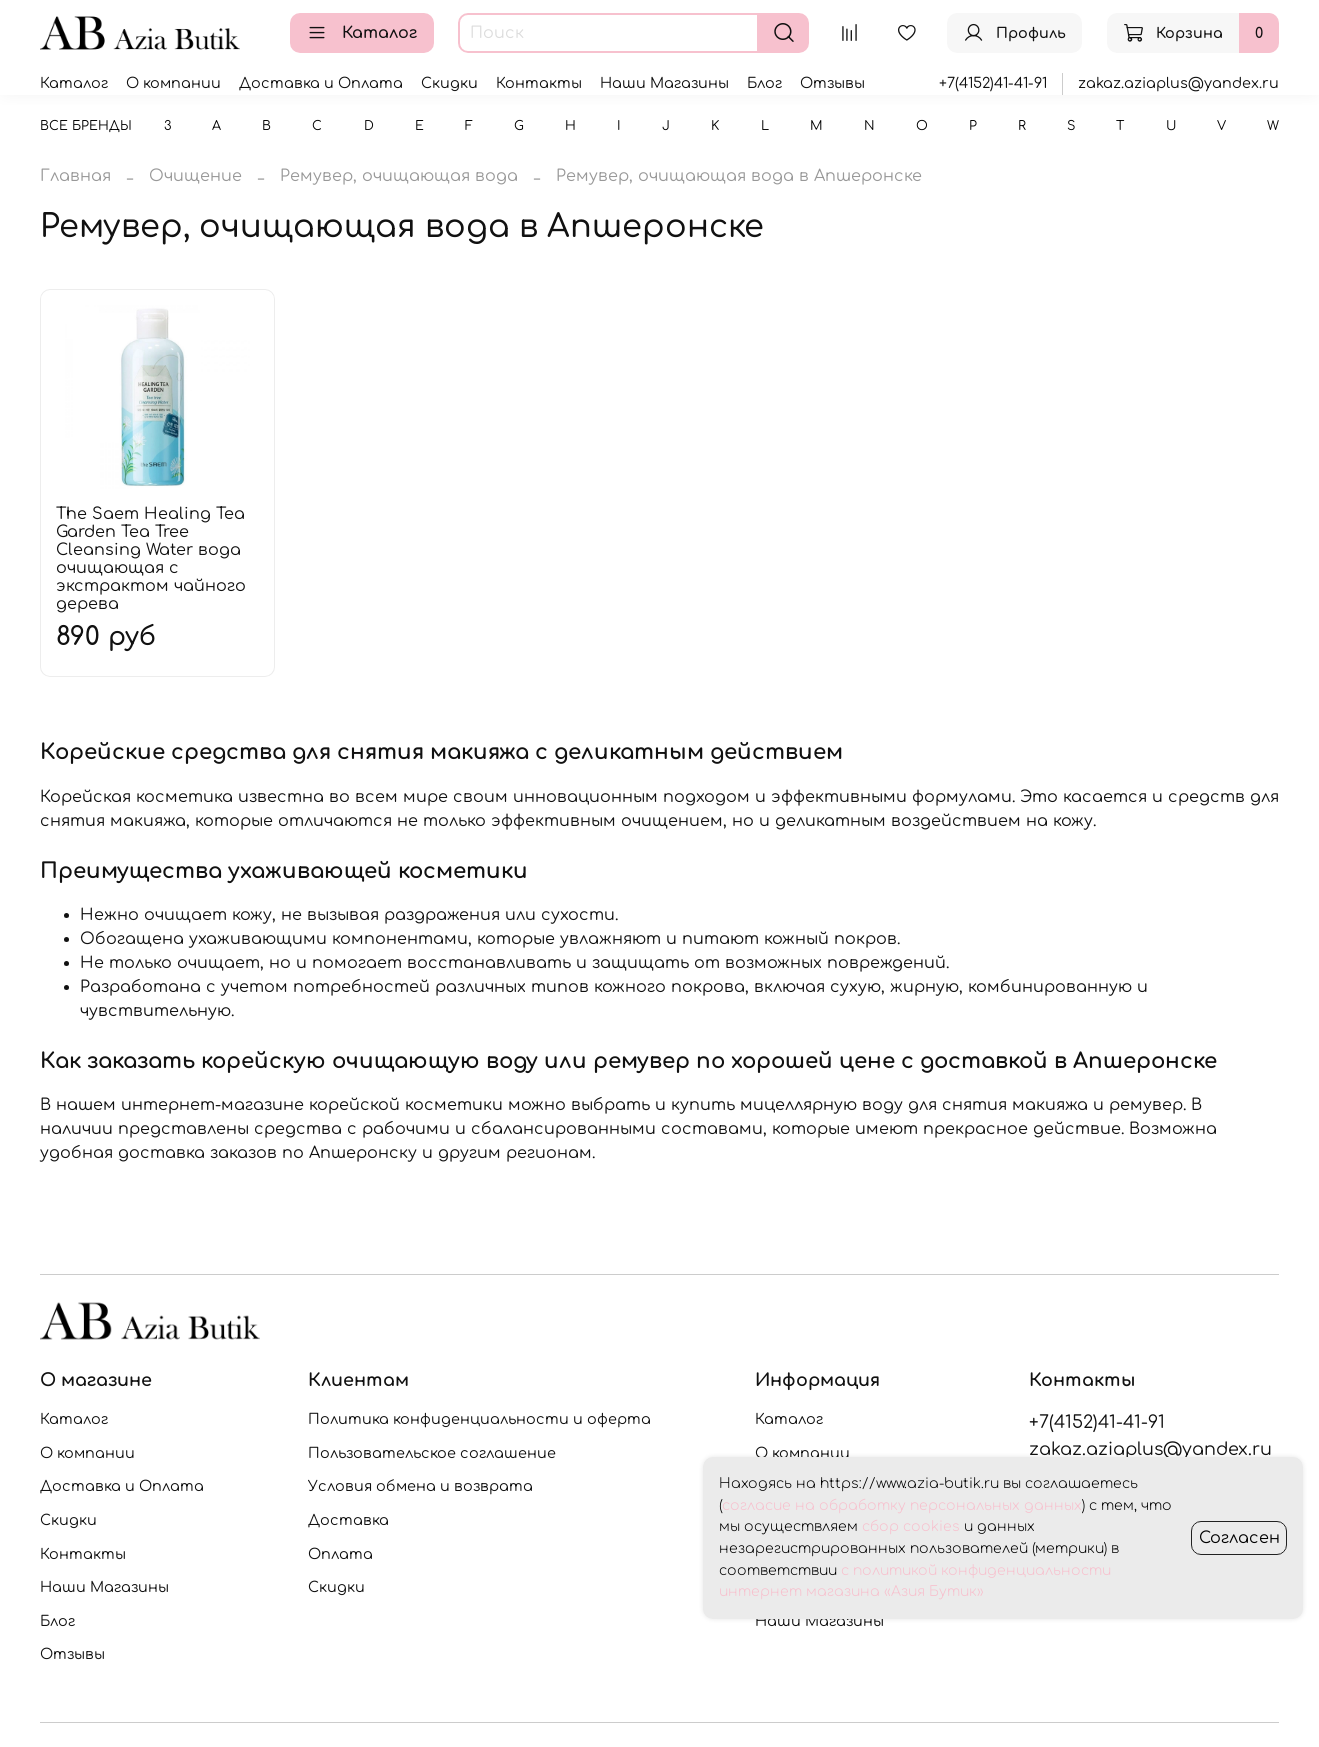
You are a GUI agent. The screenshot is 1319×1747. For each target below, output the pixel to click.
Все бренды (86, 126)
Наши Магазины (664, 83)
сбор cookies (911, 1526)
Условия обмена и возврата (420, 1486)
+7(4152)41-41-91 (993, 83)
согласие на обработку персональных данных (902, 1505)
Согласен (1239, 1538)
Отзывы (832, 83)
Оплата (340, 1554)
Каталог (362, 33)
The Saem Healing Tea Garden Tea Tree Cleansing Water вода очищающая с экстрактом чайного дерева (151, 559)
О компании (173, 83)
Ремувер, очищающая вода (399, 176)
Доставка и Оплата (321, 83)
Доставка (348, 1520)
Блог (764, 83)
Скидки (449, 83)
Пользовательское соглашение (432, 1453)
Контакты (539, 83)
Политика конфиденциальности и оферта (479, 1419)
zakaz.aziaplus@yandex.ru (1178, 83)
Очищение (195, 176)
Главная (75, 176)
